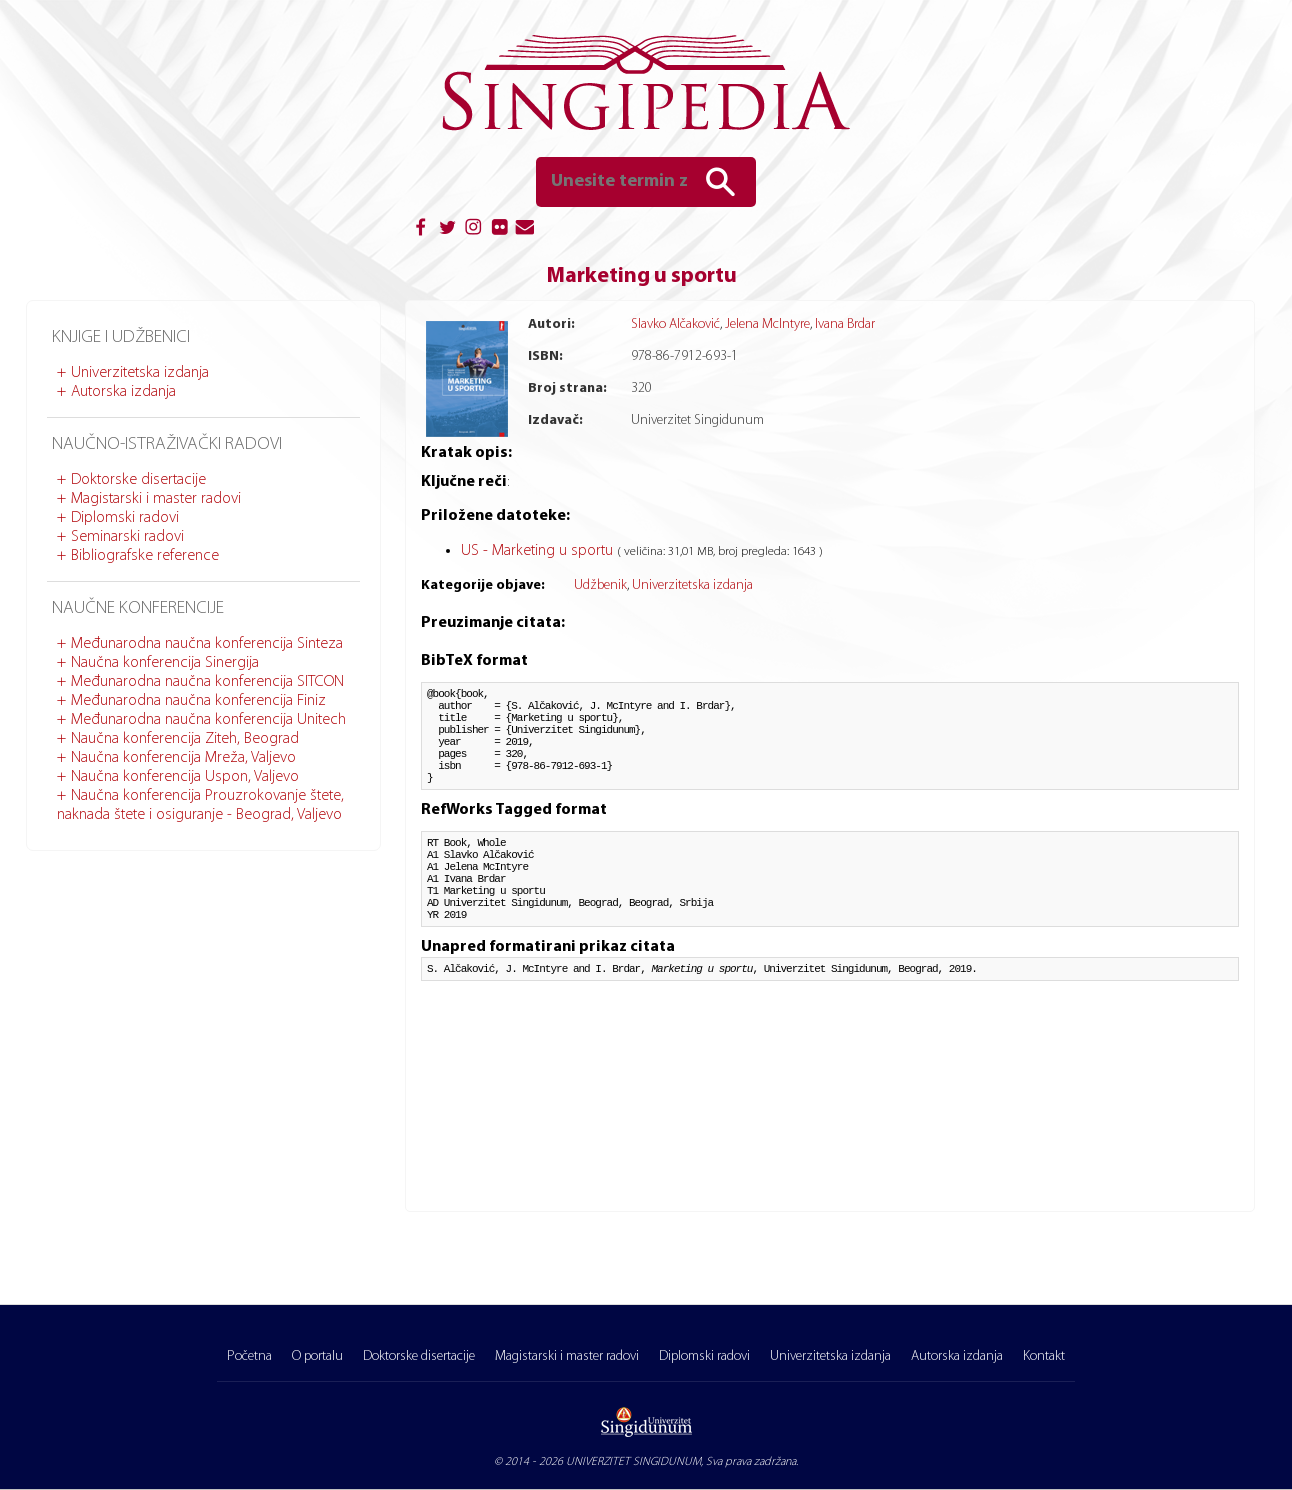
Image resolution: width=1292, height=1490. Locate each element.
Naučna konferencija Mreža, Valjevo (183, 758)
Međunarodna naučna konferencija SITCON (207, 682)
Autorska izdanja (123, 392)
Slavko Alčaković (675, 324)
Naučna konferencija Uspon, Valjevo (185, 777)
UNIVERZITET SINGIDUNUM (633, 1462)
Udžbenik (600, 585)
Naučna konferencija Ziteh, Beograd (185, 739)
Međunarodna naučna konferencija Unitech (208, 720)
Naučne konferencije (138, 608)
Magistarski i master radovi (156, 499)
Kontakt (1044, 1356)
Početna (249, 1356)
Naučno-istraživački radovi (167, 444)
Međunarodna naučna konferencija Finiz (198, 701)
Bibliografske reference (145, 556)
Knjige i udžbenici (121, 337)
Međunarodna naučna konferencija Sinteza (207, 644)
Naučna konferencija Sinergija (165, 663)
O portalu (317, 1356)
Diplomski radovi (125, 518)
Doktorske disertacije (138, 480)
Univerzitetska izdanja (140, 373)
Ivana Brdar (845, 324)
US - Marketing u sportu (539, 551)
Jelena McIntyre (767, 324)
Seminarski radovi (127, 537)
